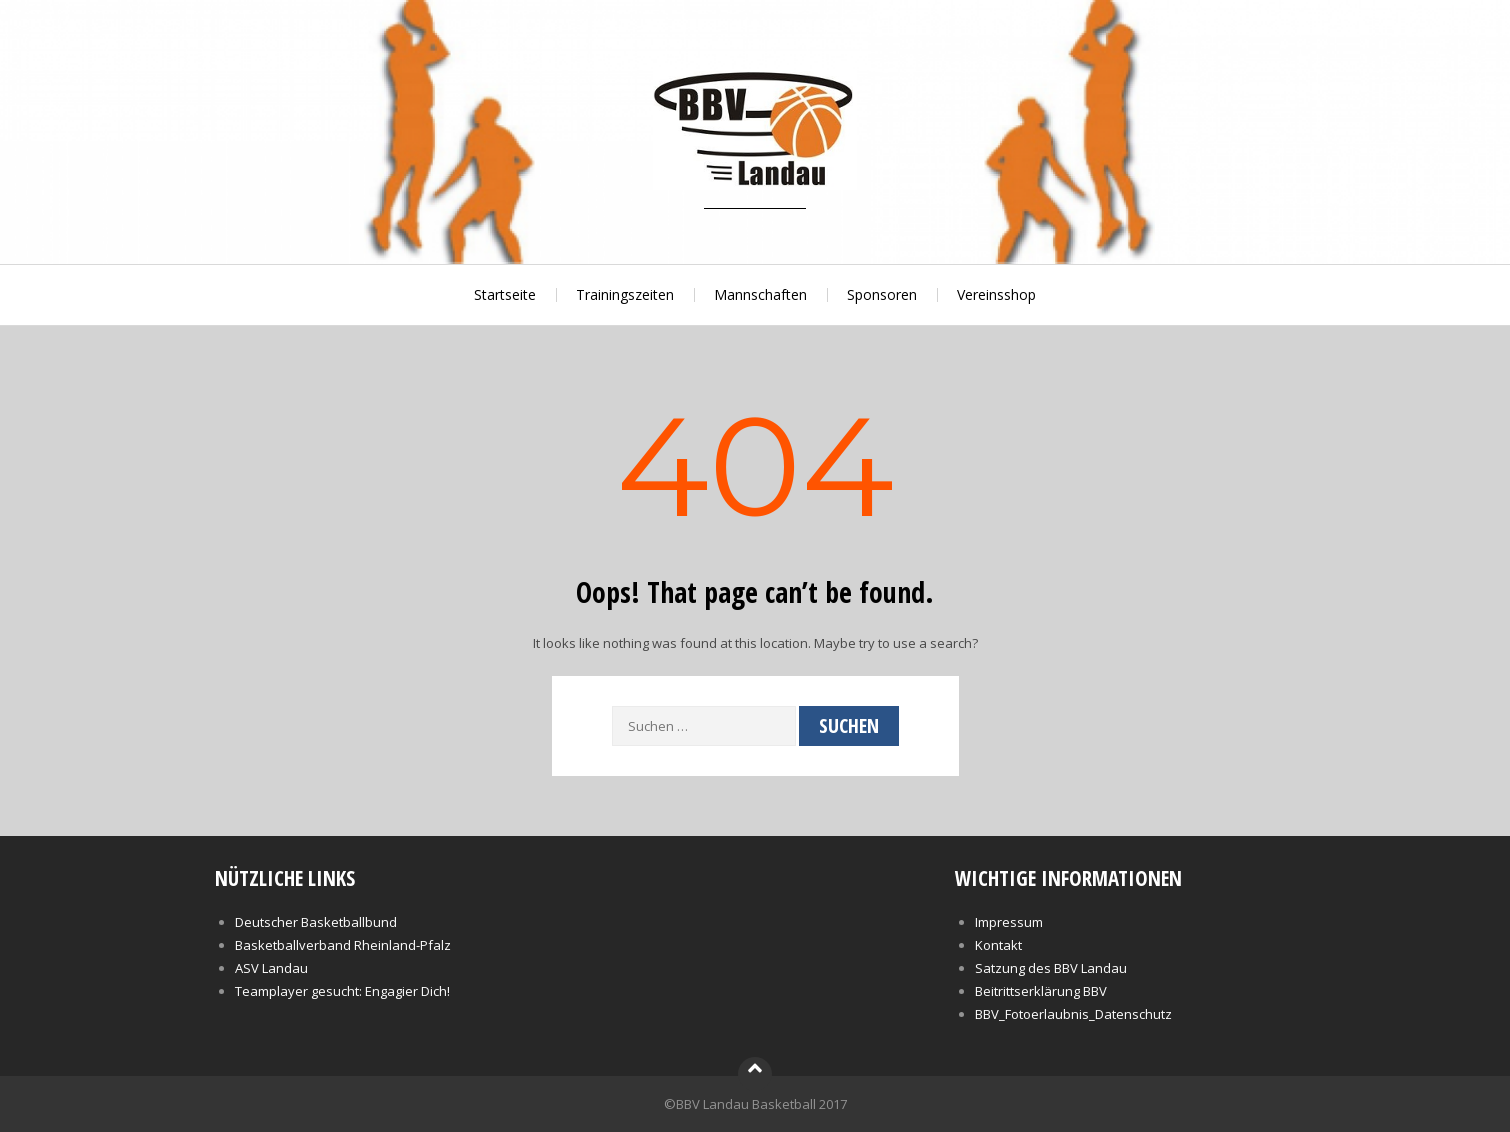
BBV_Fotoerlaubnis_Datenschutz (1073, 1014)
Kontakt (998, 945)
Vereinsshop (996, 294)
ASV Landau (271, 968)
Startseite (505, 294)
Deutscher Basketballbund (316, 922)
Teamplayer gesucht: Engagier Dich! (342, 991)
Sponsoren (882, 294)
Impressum (1009, 922)
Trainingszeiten (625, 294)
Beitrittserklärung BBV (1041, 991)
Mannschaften (760, 294)
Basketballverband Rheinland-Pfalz (343, 945)
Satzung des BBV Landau (1051, 968)
